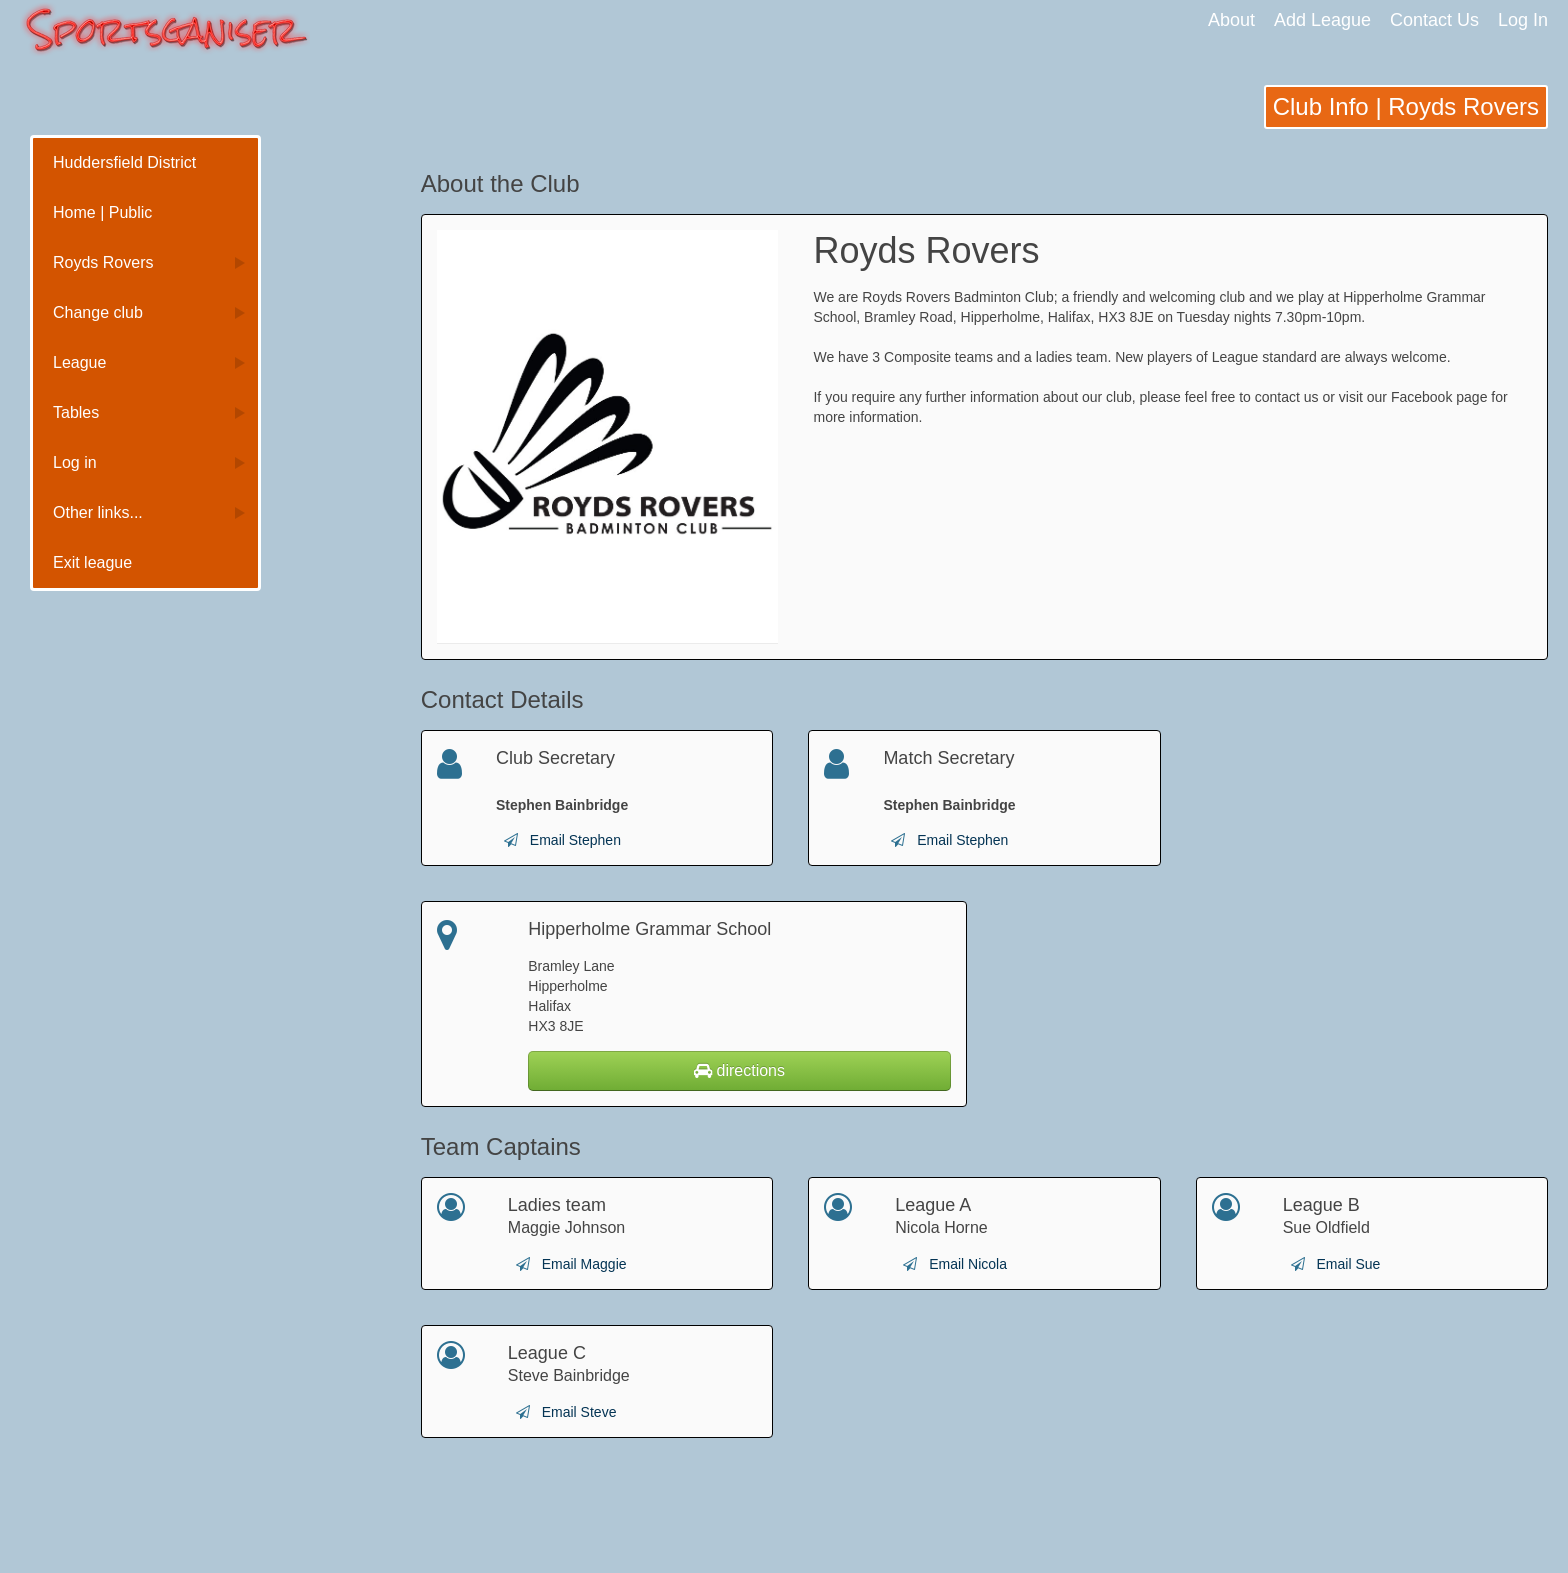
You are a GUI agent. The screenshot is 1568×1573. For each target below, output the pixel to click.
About (1231, 20)
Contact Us (1434, 20)
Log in (75, 462)
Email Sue (1349, 1264)
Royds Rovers (103, 262)
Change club (98, 312)
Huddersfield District (124, 162)
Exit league (92, 562)
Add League (1322, 20)
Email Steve (579, 1412)
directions (739, 1070)
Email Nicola (968, 1264)
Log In (1523, 20)
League (79, 362)
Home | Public (102, 212)
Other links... (98, 512)
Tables (76, 412)
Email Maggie (584, 1264)
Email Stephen (575, 840)
